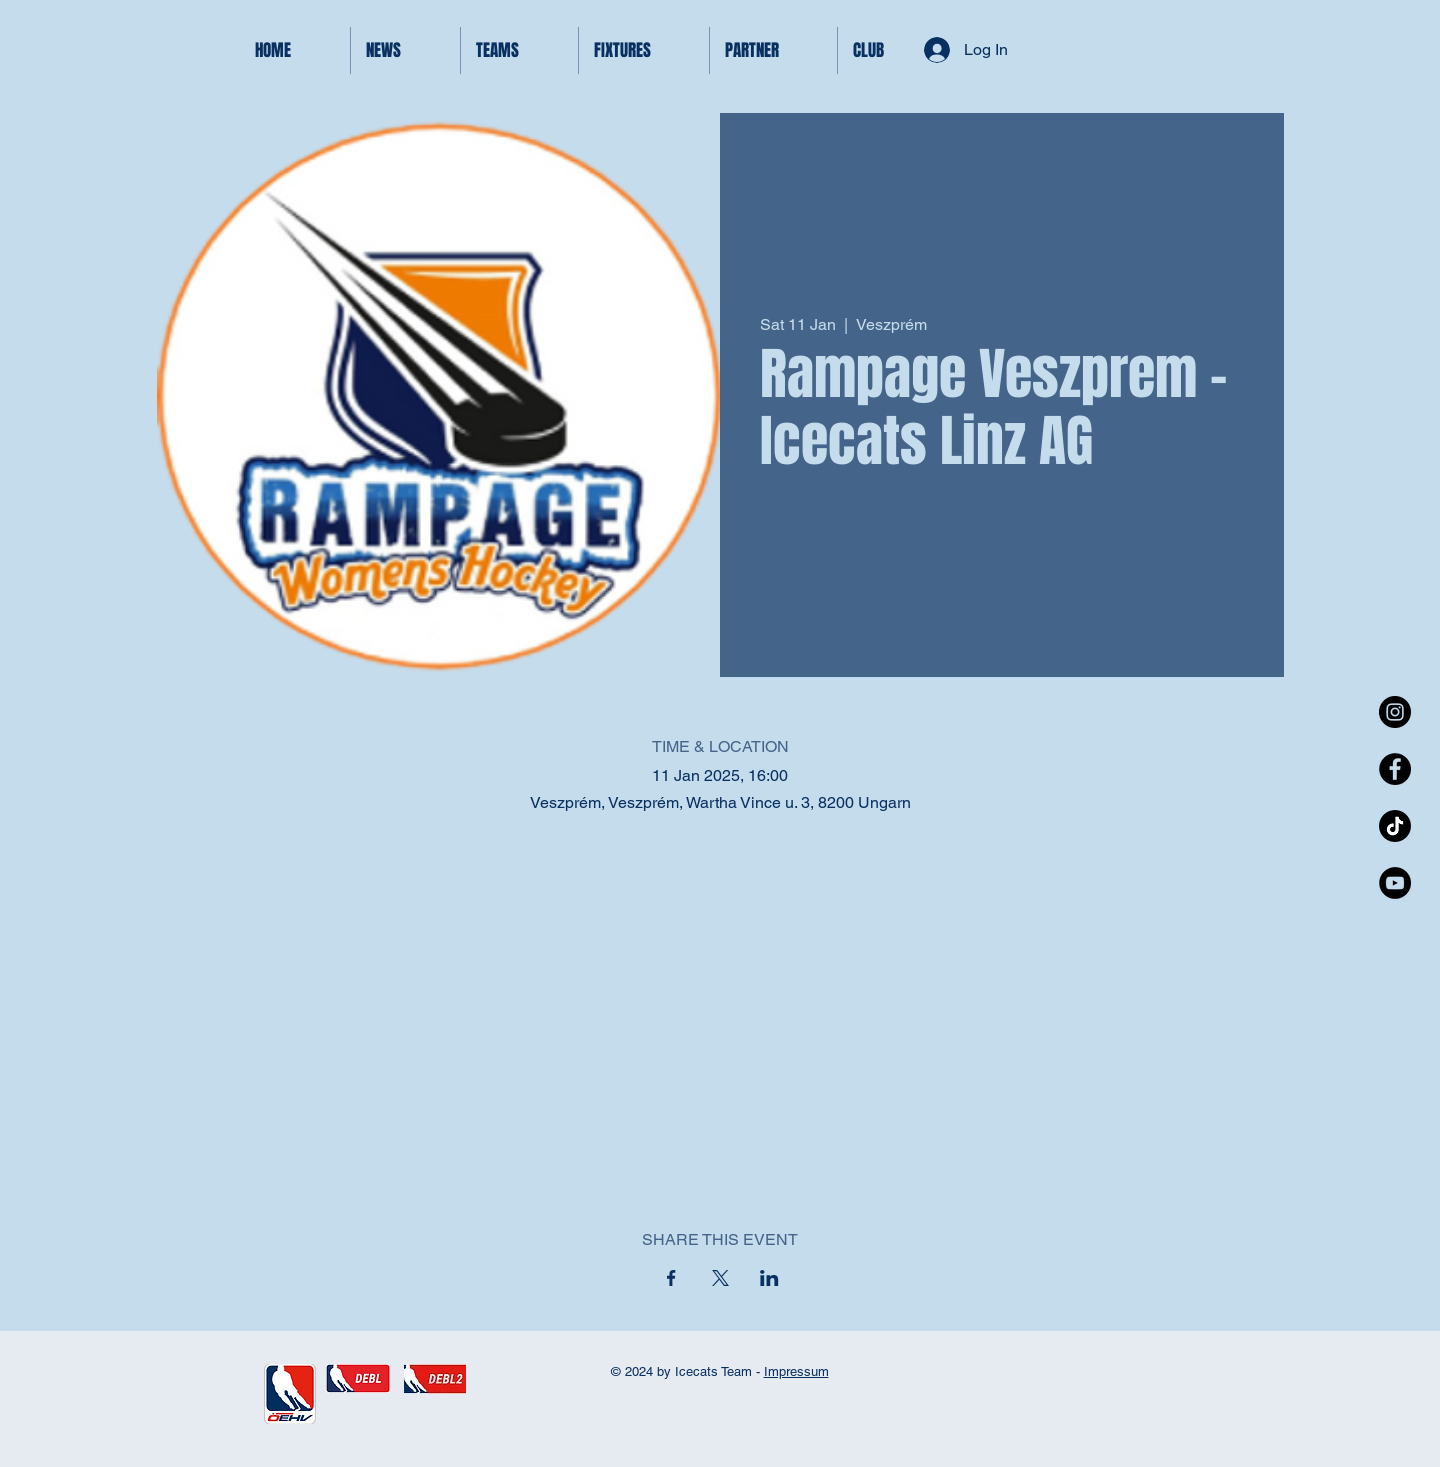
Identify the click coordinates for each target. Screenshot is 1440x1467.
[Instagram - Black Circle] (1395, 712)
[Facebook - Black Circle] (1395, 769)
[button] (519, 50)
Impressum (796, 1371)
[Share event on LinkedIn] (769, 1278)
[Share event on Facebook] (671, 1278)
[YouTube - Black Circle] (1395, 883)
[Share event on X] (720, 1278)
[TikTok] (1395, 826)
